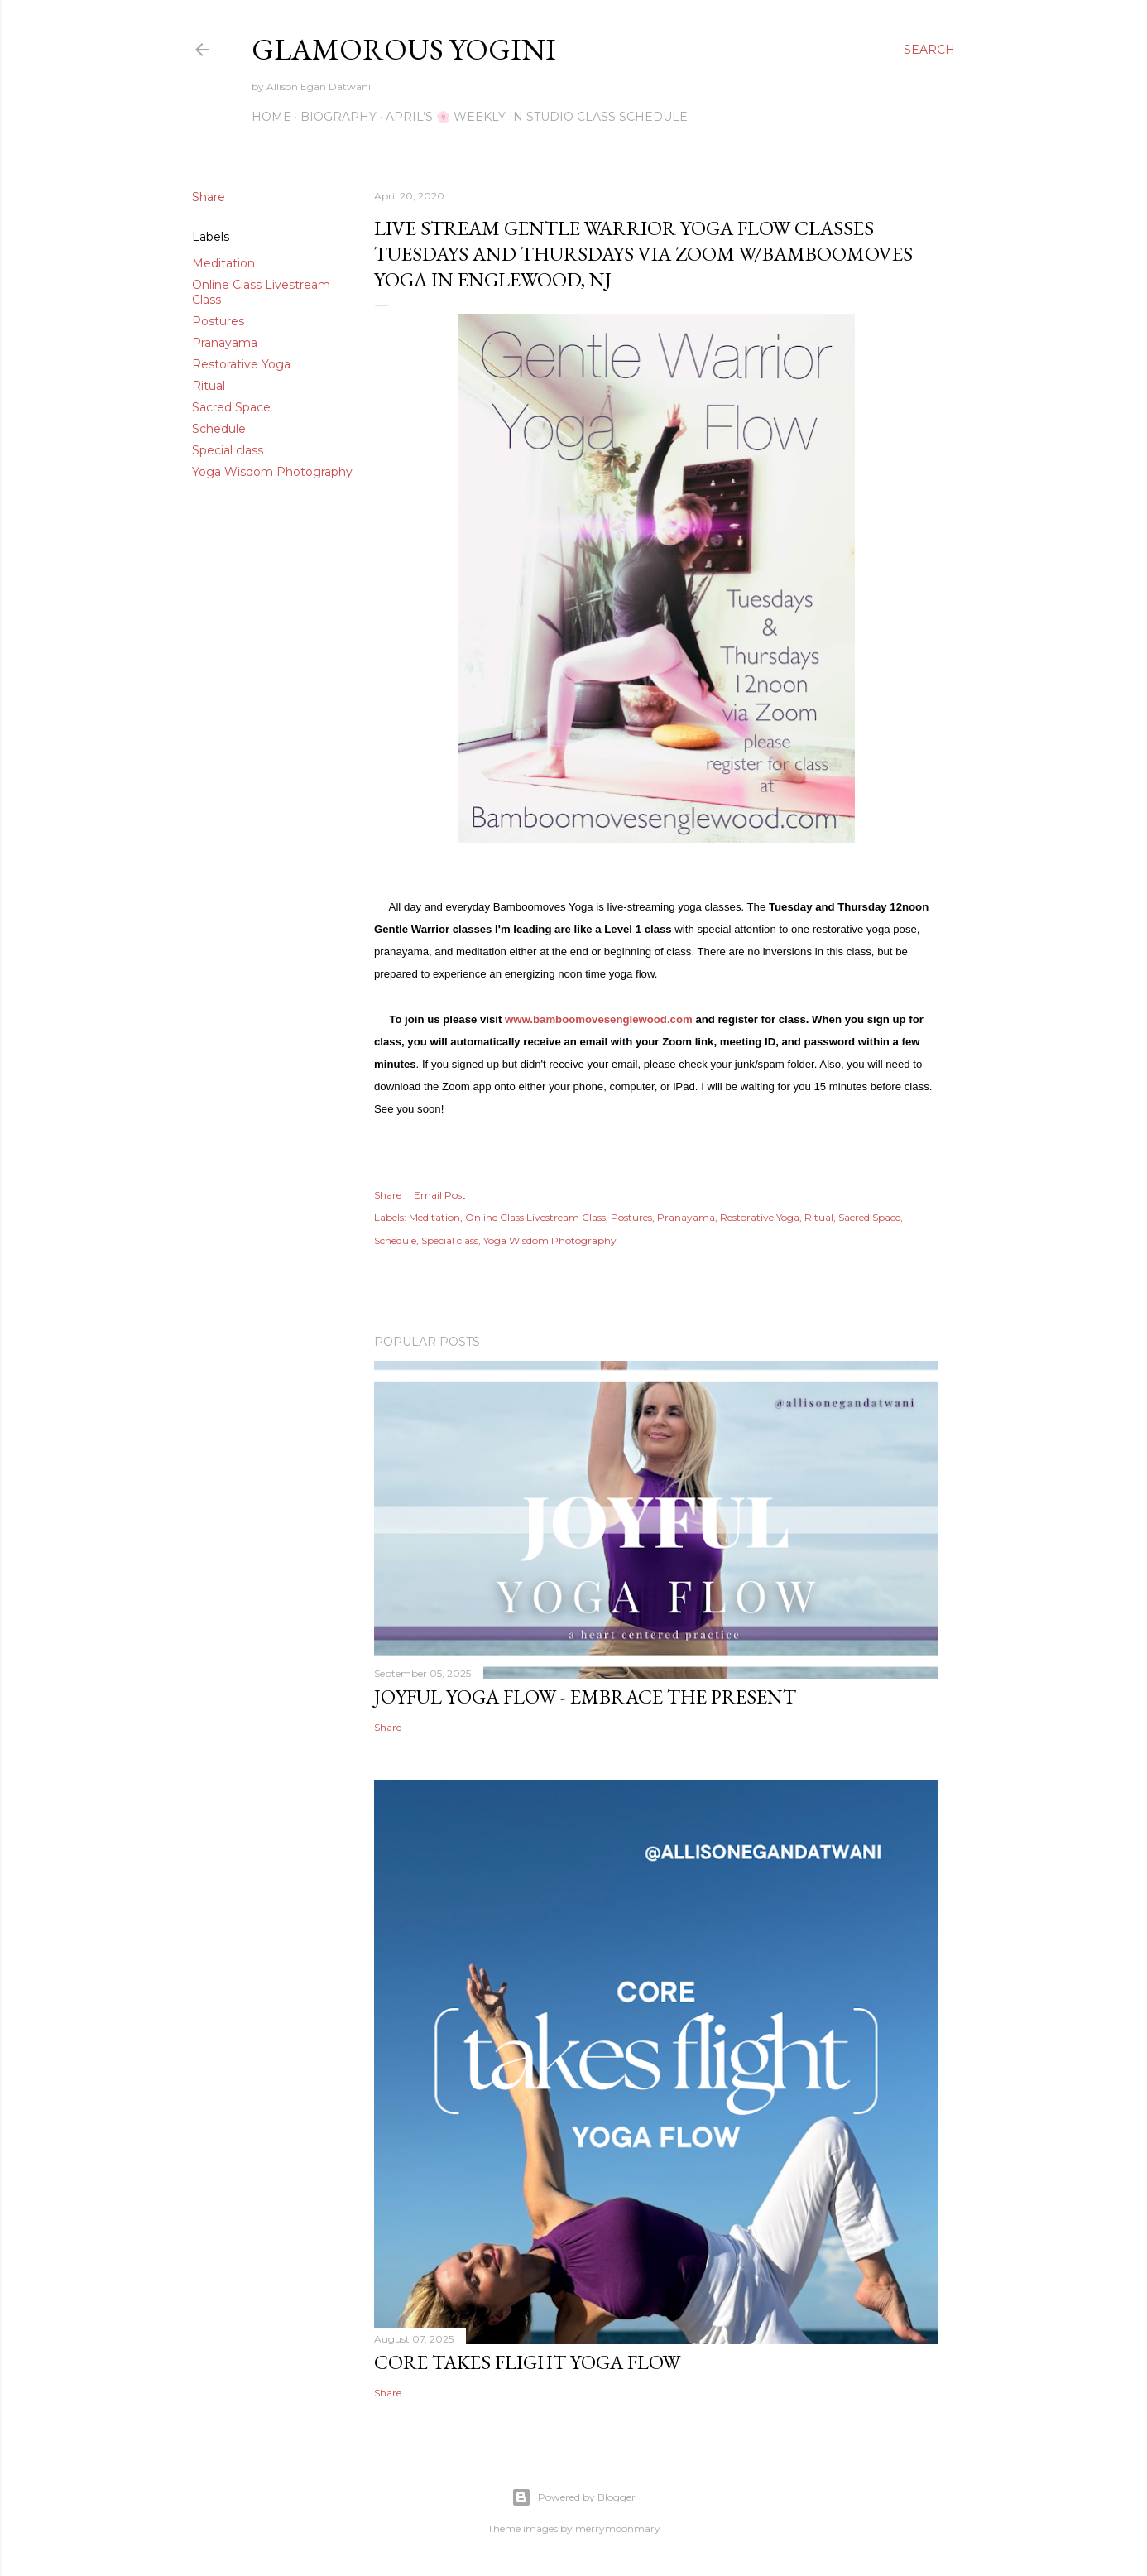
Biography (338, 116)
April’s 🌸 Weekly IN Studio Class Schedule (537, 116)
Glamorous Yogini (404, 49)
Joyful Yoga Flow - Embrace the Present (585, 1696)
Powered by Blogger (573, 2497)
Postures (218, 321)
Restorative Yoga (241, 364)
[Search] (929, 50)
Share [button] (208, 197)
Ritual (208, 385)
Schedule (219, 428)
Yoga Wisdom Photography (272, 471)
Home (271, 116)
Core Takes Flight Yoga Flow (527, 2362)
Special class (227, 450)
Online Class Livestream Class (535, 1217)
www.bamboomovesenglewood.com (599, 1019)
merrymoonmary (617, 2528)
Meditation (223, 263)
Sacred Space (231, 407)
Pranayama (224, 342)
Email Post (440, 1195)
